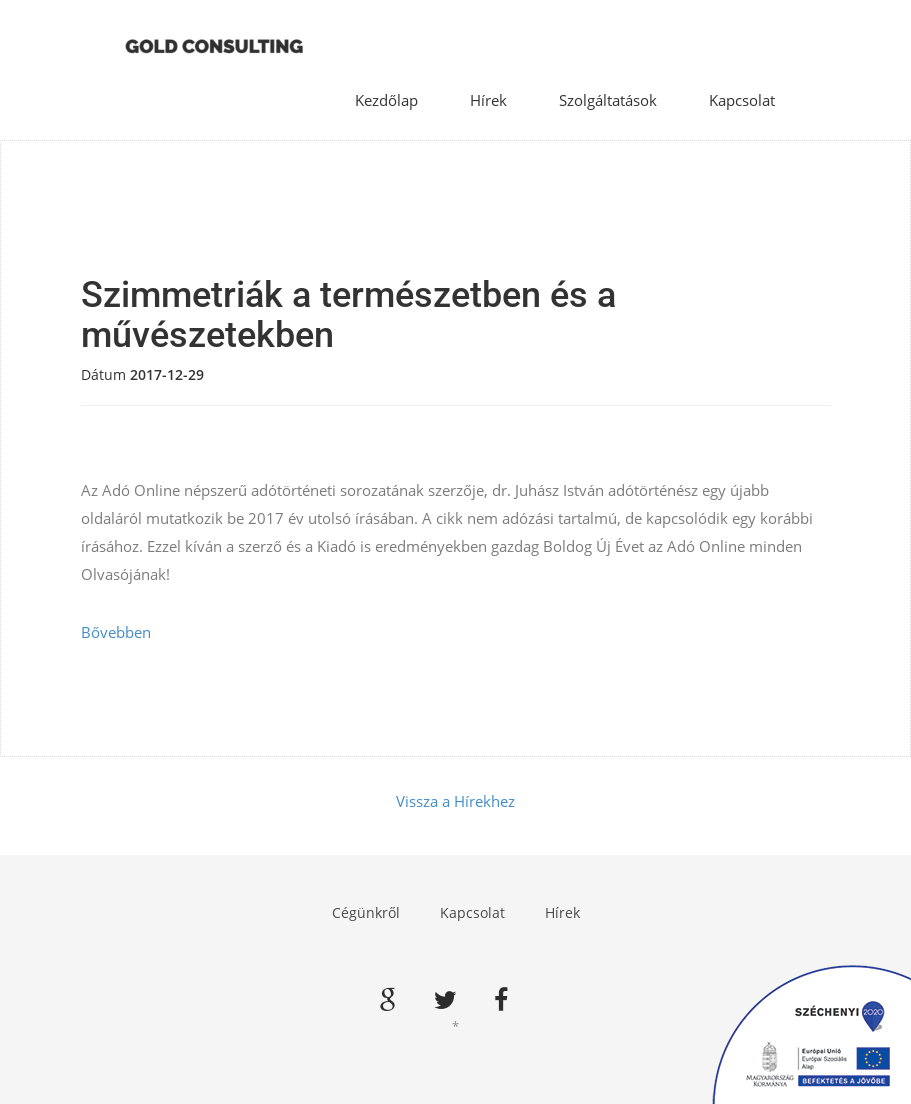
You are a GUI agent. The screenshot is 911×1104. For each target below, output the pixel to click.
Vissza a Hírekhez (455, 801)
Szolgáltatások (608, 100)
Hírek (488, 100)
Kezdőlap (386, 100)
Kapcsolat (742, 100)
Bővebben (116, 632)
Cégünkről (366, 912)
